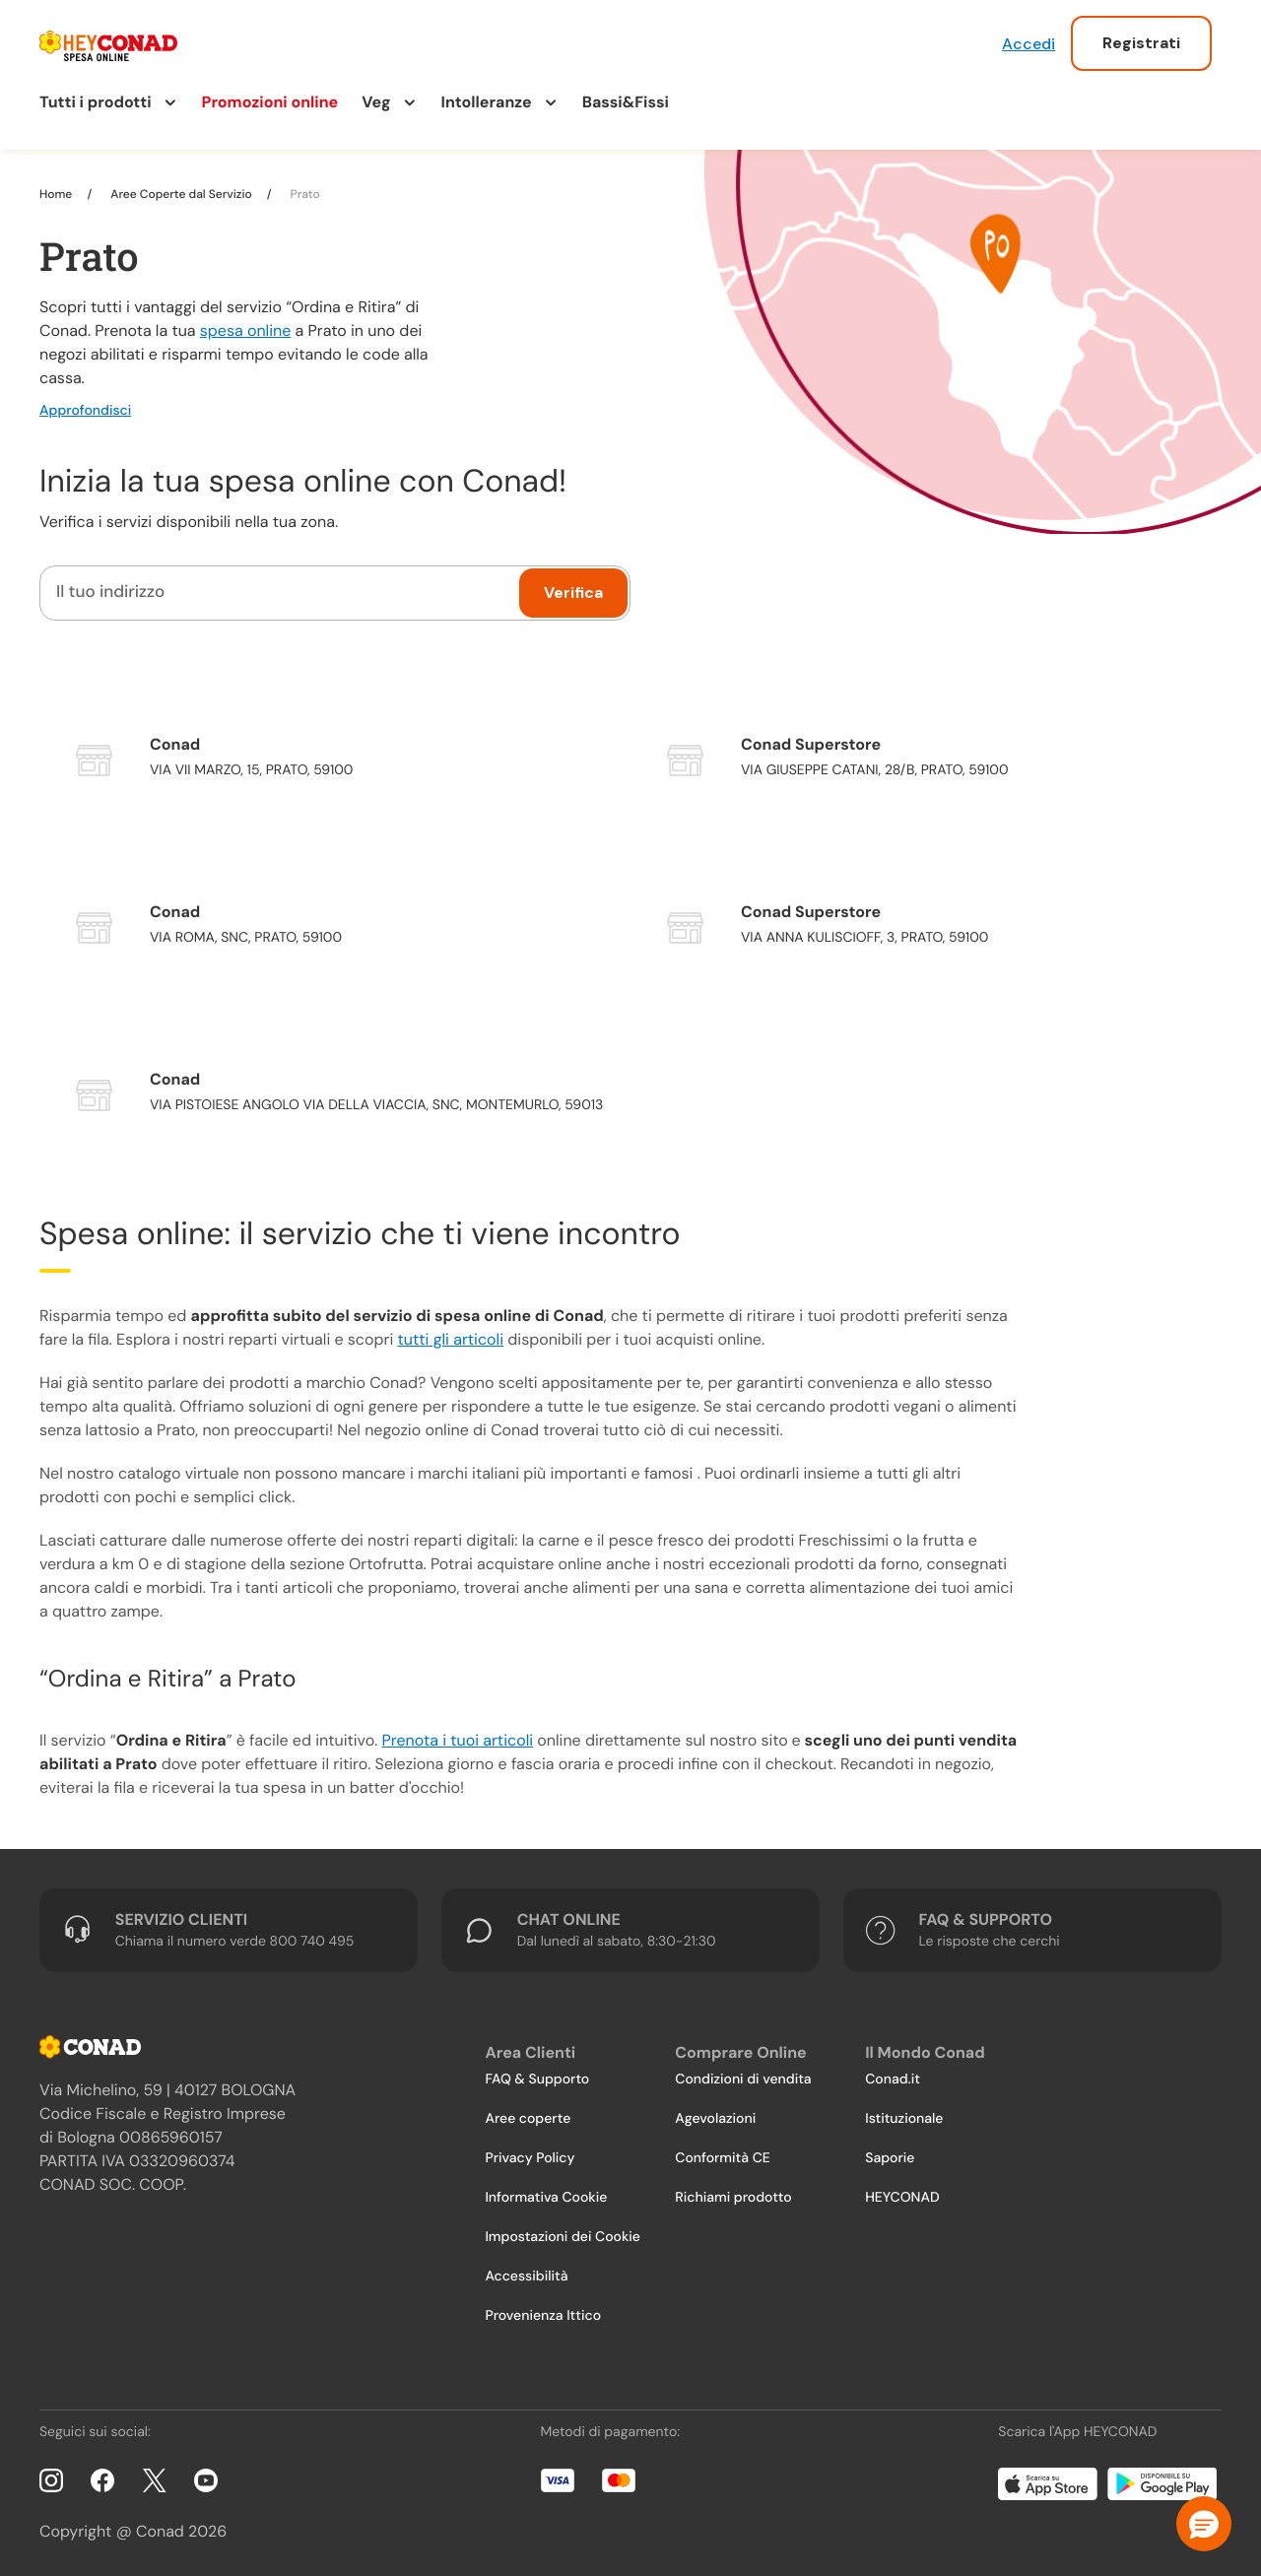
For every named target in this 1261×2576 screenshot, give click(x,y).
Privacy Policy (529, 2158)
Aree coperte (527, 2119)
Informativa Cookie (546, 2198)
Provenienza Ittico (543, 2316)
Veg (376, 102)
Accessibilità (526, 2276)
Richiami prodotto (733, 2198)
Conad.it (892, 2079)
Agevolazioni (715, 2119)
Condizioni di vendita (743, 2079)
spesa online (245, 330)
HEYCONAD (902, 2198)
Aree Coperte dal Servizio (180, 194)
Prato (304, 194)
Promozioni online (270, 102)
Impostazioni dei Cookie (562, 2237)
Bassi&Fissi (625, 102)
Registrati (1141, 43)
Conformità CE (722, 2158)
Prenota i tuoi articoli (457, 1740)
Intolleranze (486, 102)
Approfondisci (85, 411)
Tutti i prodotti (95, 102)
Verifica (573, 592)
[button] (1203, 2523)
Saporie (889, 2158)
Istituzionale (904, 2119)
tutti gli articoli (450, 1339)
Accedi (1028, 43)
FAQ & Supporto (537, 2079)
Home (57, 194)
